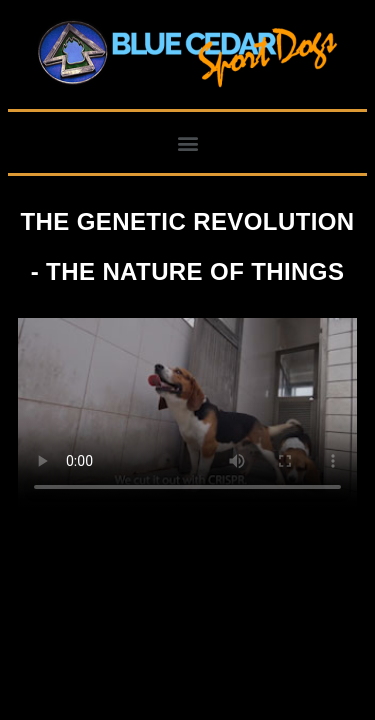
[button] (187, 142)
